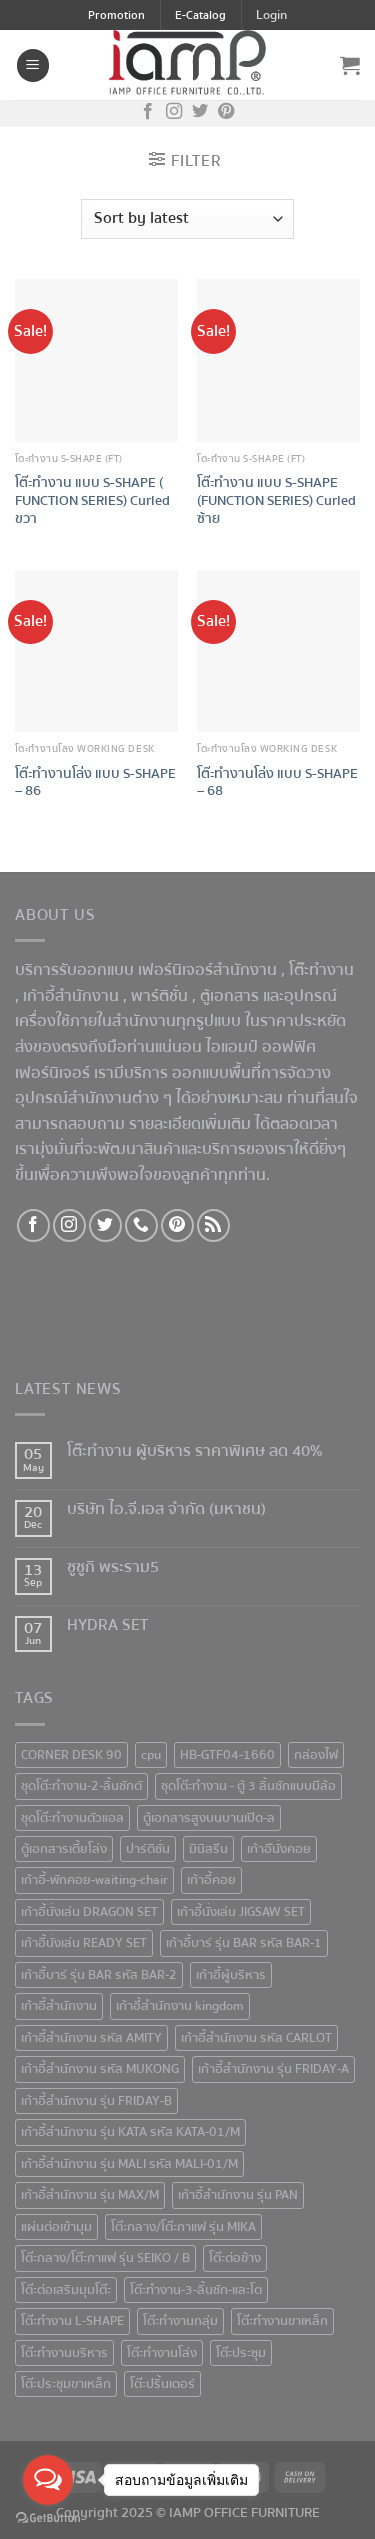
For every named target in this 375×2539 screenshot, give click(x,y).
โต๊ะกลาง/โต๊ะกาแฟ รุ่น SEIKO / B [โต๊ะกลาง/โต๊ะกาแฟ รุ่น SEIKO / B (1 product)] (105, 2258)
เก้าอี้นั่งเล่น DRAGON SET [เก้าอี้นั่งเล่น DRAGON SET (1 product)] (89, 1912)
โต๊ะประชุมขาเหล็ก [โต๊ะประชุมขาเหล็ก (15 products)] (66, 2384)
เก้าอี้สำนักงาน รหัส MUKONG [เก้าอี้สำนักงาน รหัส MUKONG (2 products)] (100, 2069)
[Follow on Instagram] (174, 113)
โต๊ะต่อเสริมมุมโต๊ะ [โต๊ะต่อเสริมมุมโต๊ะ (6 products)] (66, 2290)
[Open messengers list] (48, 2480)
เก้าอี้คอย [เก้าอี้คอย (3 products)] (211, 1880)
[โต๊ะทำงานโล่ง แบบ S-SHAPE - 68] (278, 651)
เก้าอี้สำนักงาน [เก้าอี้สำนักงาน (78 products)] (59, 2006)
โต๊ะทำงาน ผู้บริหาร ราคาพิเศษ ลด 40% (195, 1451)
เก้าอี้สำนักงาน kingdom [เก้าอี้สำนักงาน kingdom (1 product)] (180, 2006)
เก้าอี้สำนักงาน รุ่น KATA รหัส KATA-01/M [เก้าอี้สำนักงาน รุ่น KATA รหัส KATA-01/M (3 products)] (130, 2132)
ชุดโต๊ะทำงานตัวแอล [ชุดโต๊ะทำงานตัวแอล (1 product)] (72, 1818)
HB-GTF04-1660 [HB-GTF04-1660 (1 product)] (227, 1755)
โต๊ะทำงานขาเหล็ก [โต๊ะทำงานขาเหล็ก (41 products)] (282, 2321)
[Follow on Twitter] (200, 113)
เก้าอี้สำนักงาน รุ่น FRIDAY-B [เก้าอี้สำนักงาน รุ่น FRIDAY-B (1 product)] (96, 2101)
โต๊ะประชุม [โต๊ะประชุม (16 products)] (241, 2353)
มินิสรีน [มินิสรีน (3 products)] (208, 1849)
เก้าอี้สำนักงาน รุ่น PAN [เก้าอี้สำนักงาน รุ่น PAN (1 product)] (238, 2195)
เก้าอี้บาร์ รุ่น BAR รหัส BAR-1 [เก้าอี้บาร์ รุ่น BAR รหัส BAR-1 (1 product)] (244, 1943)
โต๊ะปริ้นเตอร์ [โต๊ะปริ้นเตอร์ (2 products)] (162, 2384)
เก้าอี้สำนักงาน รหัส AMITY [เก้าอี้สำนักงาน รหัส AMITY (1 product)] (91, 2038)
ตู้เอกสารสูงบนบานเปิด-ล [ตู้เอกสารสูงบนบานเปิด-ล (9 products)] (209, 1818)
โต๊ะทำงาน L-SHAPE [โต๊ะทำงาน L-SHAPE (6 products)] (72, 2321)
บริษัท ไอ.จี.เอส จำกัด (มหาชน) (166, 1509)
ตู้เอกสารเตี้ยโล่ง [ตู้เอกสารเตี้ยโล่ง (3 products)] (64, 1849)
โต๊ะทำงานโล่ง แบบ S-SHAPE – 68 (277, 782)
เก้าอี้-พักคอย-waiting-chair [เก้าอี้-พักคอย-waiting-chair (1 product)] (94, 1880)
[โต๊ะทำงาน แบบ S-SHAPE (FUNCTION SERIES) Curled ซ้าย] (278, 360)
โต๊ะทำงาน (321, 970)
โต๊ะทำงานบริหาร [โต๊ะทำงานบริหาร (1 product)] (64, 2353)
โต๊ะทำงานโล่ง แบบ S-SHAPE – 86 (95, 782)
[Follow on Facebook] (148, 113)
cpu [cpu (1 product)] (151, 1755)
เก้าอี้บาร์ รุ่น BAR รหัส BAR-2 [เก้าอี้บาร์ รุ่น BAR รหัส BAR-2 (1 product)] (99, 1975)
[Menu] (33, 65)
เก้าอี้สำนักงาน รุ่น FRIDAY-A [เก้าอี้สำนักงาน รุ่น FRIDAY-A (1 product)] (273, 2069)
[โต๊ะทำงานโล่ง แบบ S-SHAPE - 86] (96, 651)
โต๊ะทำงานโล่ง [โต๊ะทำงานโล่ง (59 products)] (162, 2353)
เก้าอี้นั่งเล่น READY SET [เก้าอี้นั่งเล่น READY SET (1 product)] (84, 1943)
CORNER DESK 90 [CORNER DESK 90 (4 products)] (71, 1755)
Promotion (116, 15)
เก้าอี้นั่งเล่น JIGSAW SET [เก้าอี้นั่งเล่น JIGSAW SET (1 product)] (241, 1912)
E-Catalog (200, 15)
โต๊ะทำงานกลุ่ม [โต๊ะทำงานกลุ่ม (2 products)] (180, 2321)
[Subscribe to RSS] (213, 1225)
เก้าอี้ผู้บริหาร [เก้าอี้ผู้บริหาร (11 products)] (231, 1975)
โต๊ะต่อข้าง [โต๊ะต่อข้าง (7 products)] (235, 2258)
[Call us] (141, 1225)
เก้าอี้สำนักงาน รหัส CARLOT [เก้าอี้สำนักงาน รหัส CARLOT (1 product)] (256, 2038)
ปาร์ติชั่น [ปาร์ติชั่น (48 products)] (148, 1849)
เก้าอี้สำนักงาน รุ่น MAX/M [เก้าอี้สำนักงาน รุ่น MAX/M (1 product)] (90, 2195)
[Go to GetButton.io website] (48, 2518)
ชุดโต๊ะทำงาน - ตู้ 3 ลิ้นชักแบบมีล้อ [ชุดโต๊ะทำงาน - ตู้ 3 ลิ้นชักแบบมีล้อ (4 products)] (248, 1786)
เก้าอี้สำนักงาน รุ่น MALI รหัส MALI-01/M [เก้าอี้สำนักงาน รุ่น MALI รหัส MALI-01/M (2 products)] (129, 2164)
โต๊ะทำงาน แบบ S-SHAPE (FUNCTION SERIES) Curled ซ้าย (276, 500)
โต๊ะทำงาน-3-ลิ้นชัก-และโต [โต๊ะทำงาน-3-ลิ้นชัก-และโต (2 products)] (196, 2290)
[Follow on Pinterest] (226, 113)
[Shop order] (187, 219)
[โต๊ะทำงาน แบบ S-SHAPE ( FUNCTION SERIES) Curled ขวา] (96, 360)
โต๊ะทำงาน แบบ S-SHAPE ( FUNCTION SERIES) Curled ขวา (92, 500)
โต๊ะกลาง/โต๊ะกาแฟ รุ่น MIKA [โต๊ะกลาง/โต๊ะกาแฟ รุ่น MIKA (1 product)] (183, 2227)
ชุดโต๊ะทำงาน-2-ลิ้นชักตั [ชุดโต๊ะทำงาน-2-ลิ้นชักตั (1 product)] (81, 1786)
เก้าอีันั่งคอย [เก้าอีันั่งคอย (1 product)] (279, 1849)
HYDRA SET (107, 1625)
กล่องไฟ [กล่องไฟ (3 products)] (316, 1755)
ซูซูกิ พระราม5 (113, 1567)
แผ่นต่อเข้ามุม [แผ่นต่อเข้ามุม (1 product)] (56, 2227)
